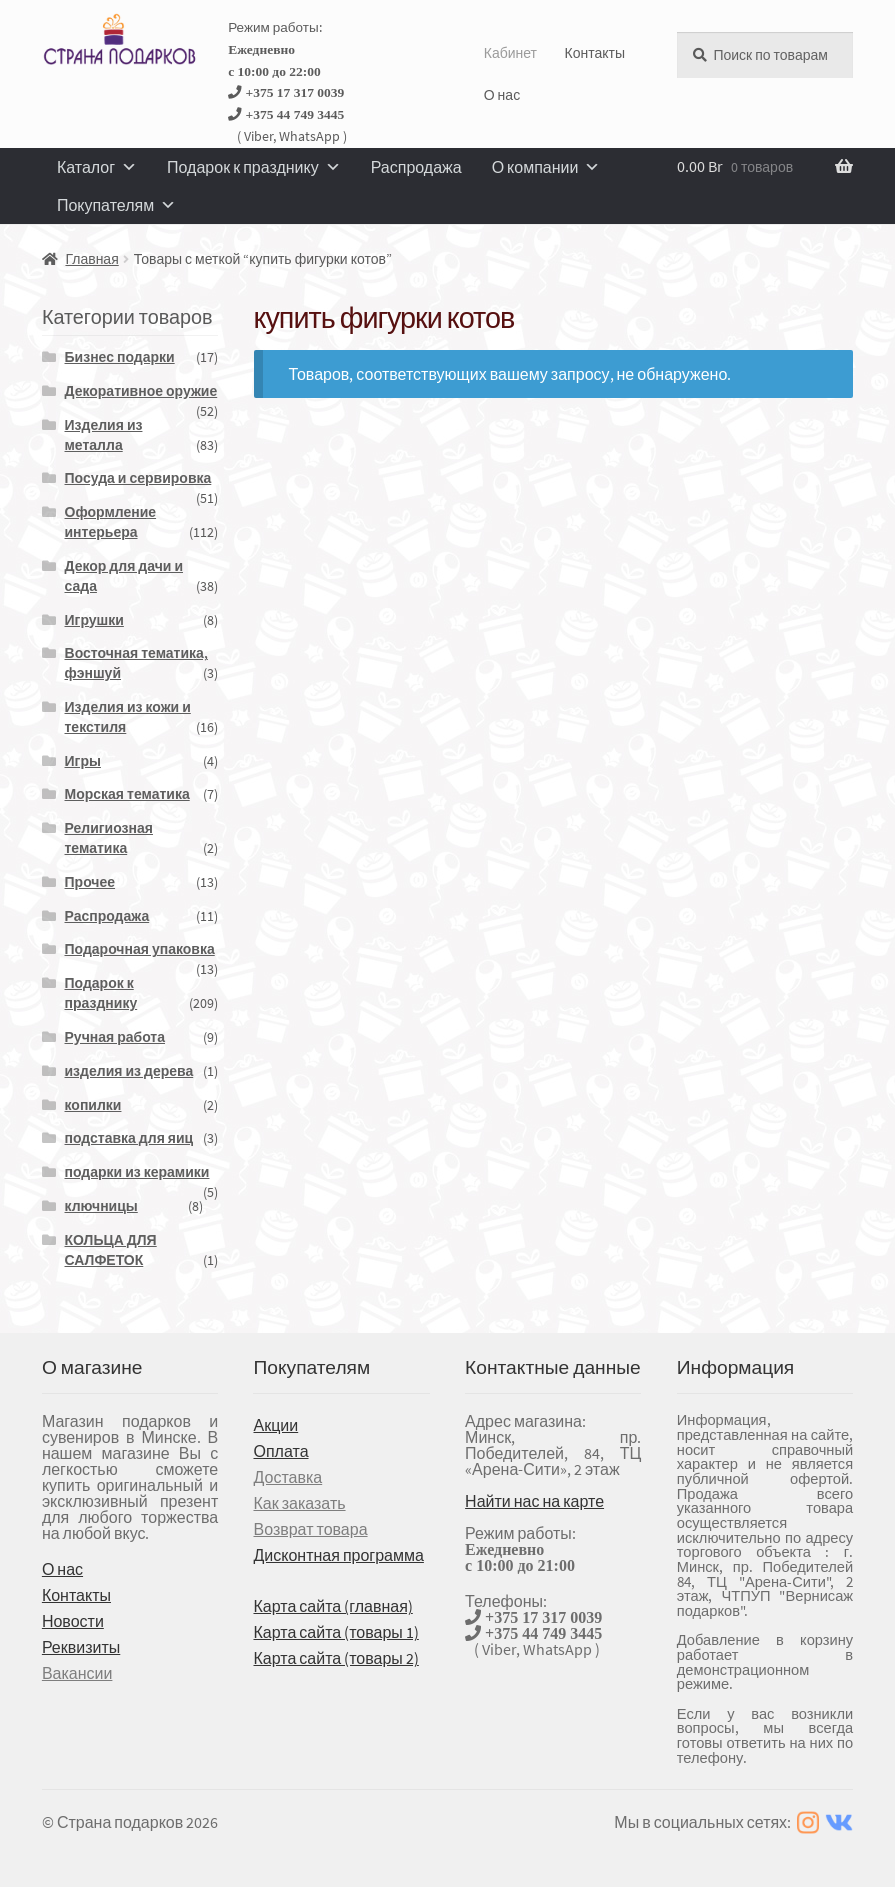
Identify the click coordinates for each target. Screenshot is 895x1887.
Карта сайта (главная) (332, 1606)
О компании (546, 167)
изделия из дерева (129, 1071)
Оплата (280, 1451)
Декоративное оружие (141, 391)
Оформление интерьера (111, 522)
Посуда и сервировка (138, 478)
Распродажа (416, 167)
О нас (502, 95)
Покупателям (116, 205)
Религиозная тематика (109, 838)
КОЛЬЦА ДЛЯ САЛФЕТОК (111, 1250)
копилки (93, 1105)
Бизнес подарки (120, 357)
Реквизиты (81, 1647)
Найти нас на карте (534, 1501)
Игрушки (94, 620)
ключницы (101, 1206)
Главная (91, 259)
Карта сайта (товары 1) (335, 1632)
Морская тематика (127, 794)
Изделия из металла (104, 435)
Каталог (97, 167)
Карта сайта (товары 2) (335, 1658)
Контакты (594, 53)
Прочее (90, 882)
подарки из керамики (137, 1172)
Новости (73, 1621)
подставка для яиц (129, 1138)
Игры (83, 761)
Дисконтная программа (338, 1555)
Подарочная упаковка (140, 949)
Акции (275, 1425)
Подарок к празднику (254, 167)
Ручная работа (115, 1037)
